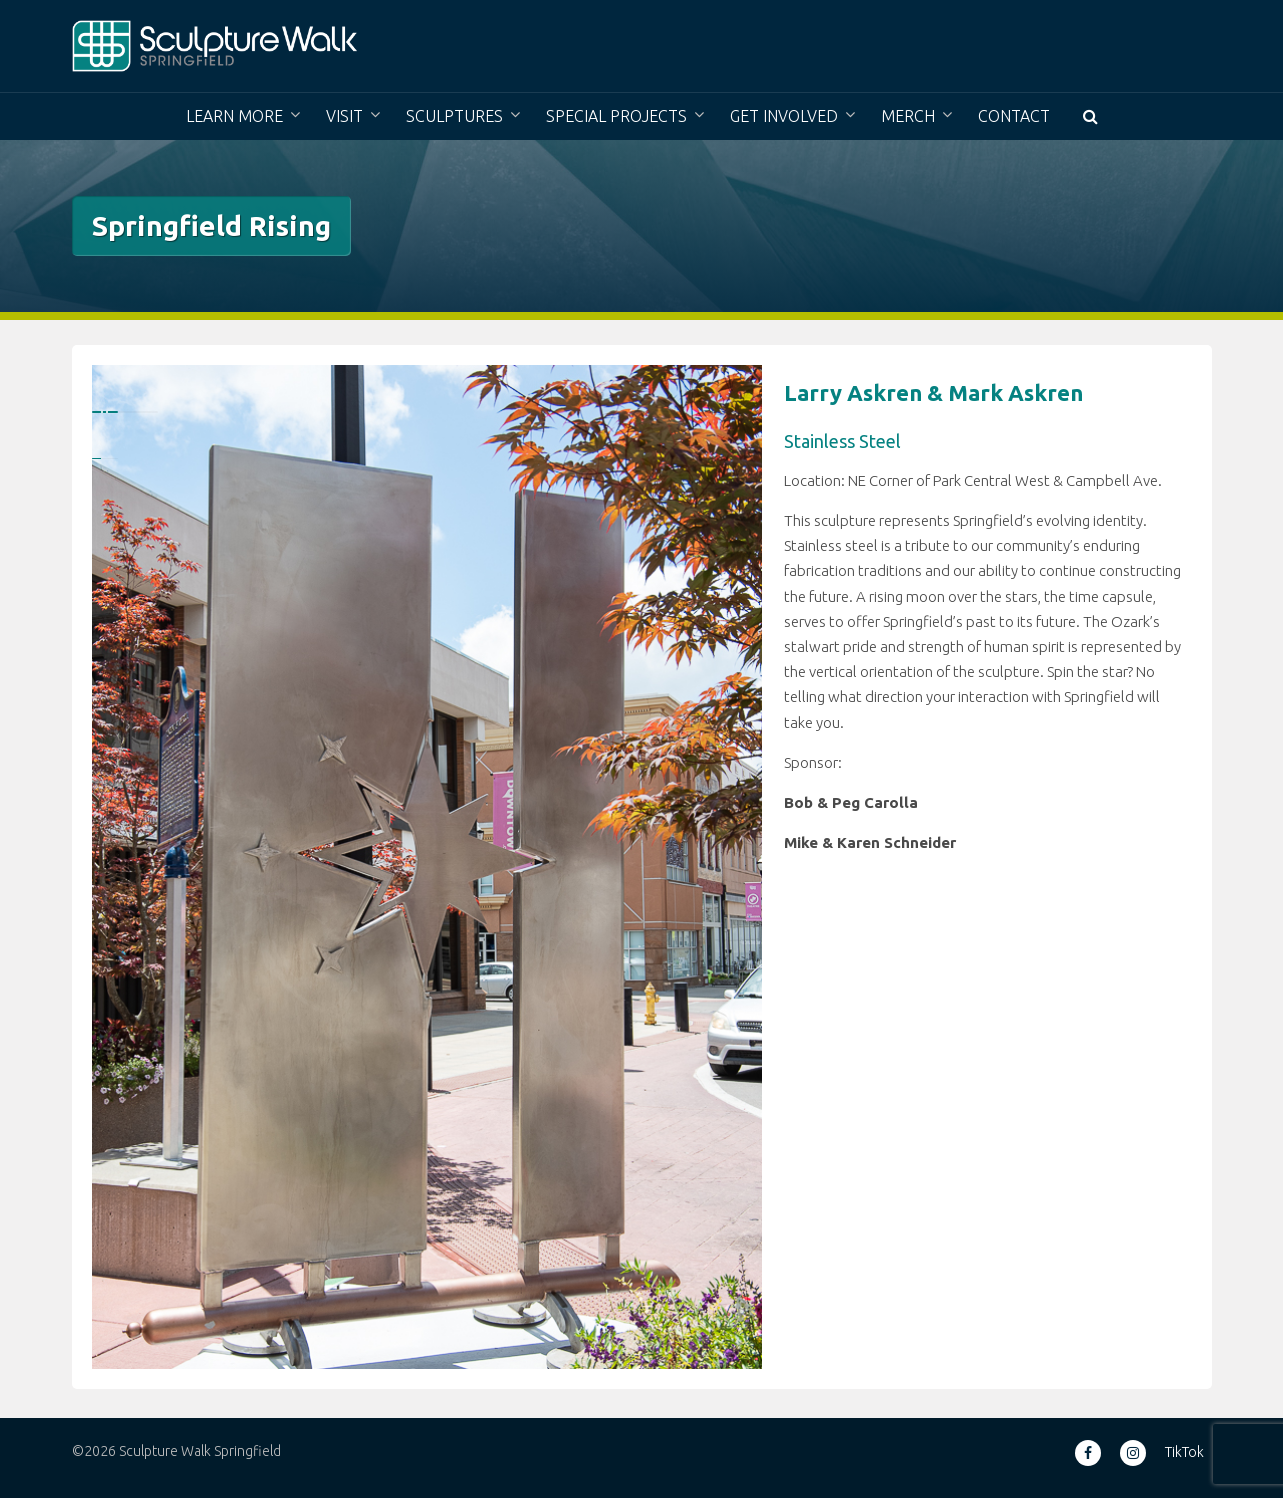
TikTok (1184, 1452)
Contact (1014, 116)
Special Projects (616, 116)
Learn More (234, 116)
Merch (908, 116)
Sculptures (454, 116)
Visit (344, 116)
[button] (1090, 116)
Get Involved (784, 116)
